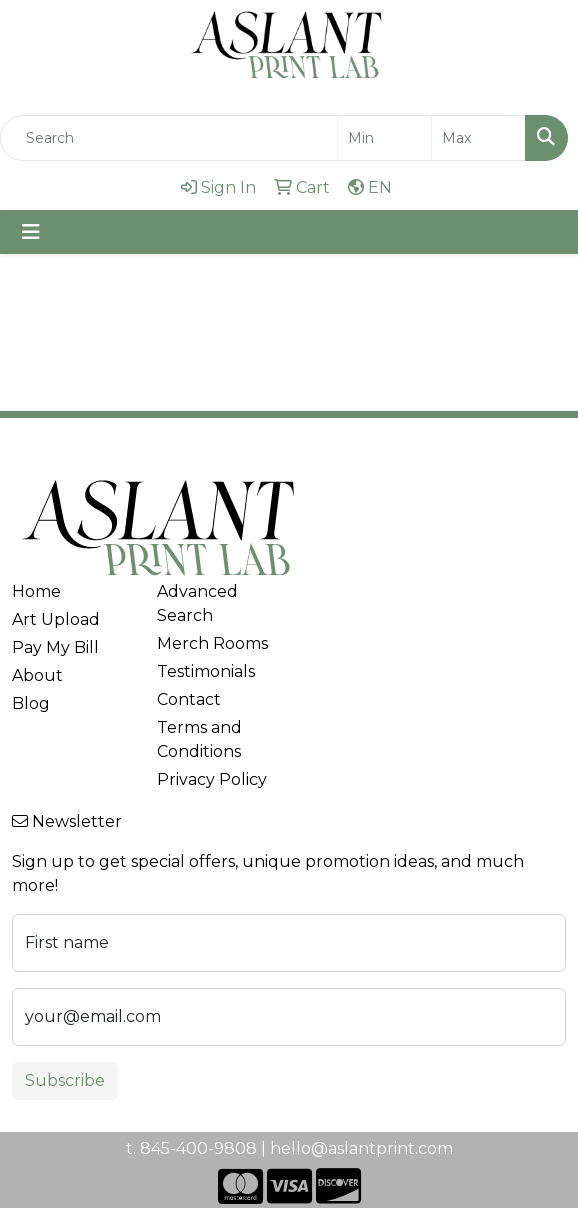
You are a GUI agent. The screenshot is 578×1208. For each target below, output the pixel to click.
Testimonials (206, 671)
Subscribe (65, 1080)
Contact (189, 699)
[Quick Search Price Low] (384, 138)
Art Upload (56, 619)
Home (36, 591)
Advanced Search (197, 603)
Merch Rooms (212, 643)
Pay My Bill (55, 647)
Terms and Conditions (199, 739)
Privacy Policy (212, 779)
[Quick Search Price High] (478, 138)
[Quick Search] (169, 138)
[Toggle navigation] (31, 232)
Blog (31, 703)
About (37, 675)
